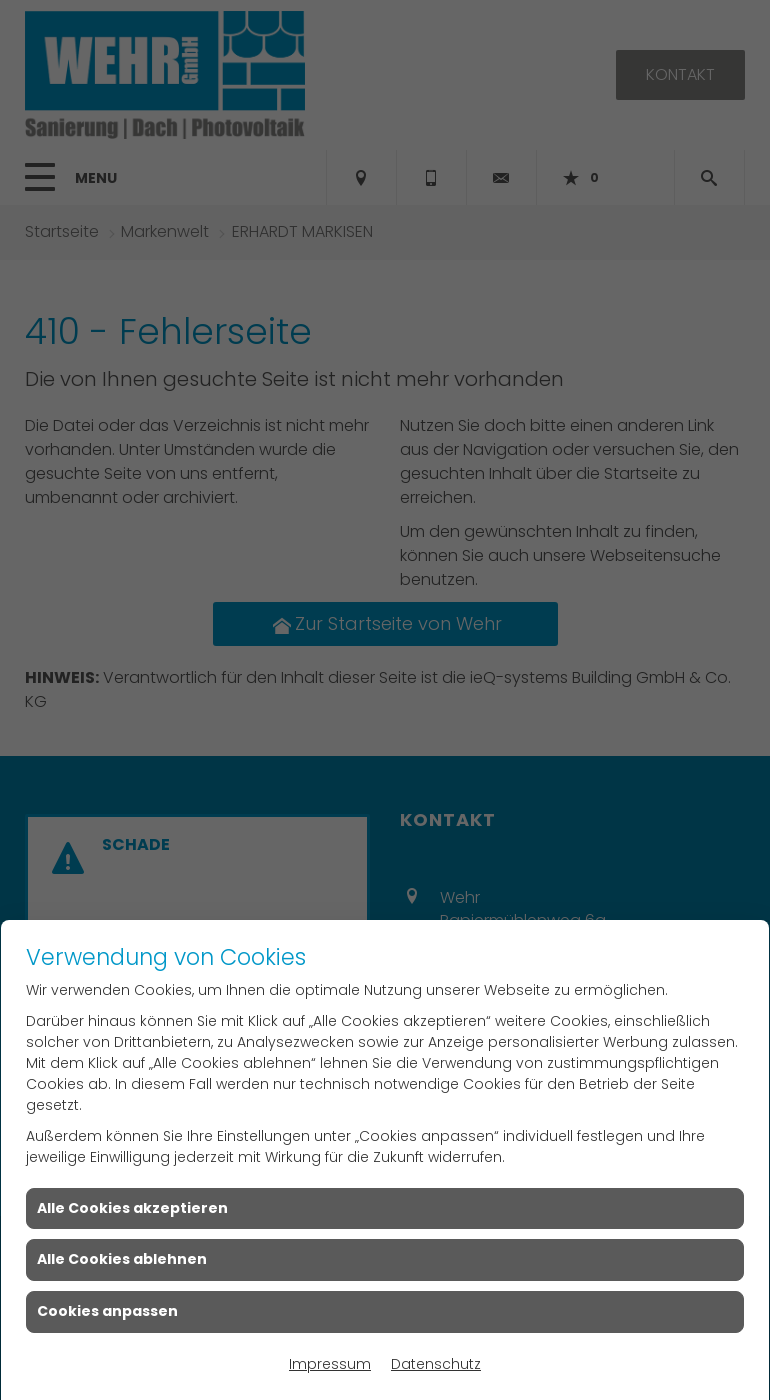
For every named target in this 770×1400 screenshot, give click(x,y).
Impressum (330, 1364)
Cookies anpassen (107, 1311)
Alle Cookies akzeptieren (132, 1208)
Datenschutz (436, 1364)
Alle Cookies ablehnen (122, 1259)
